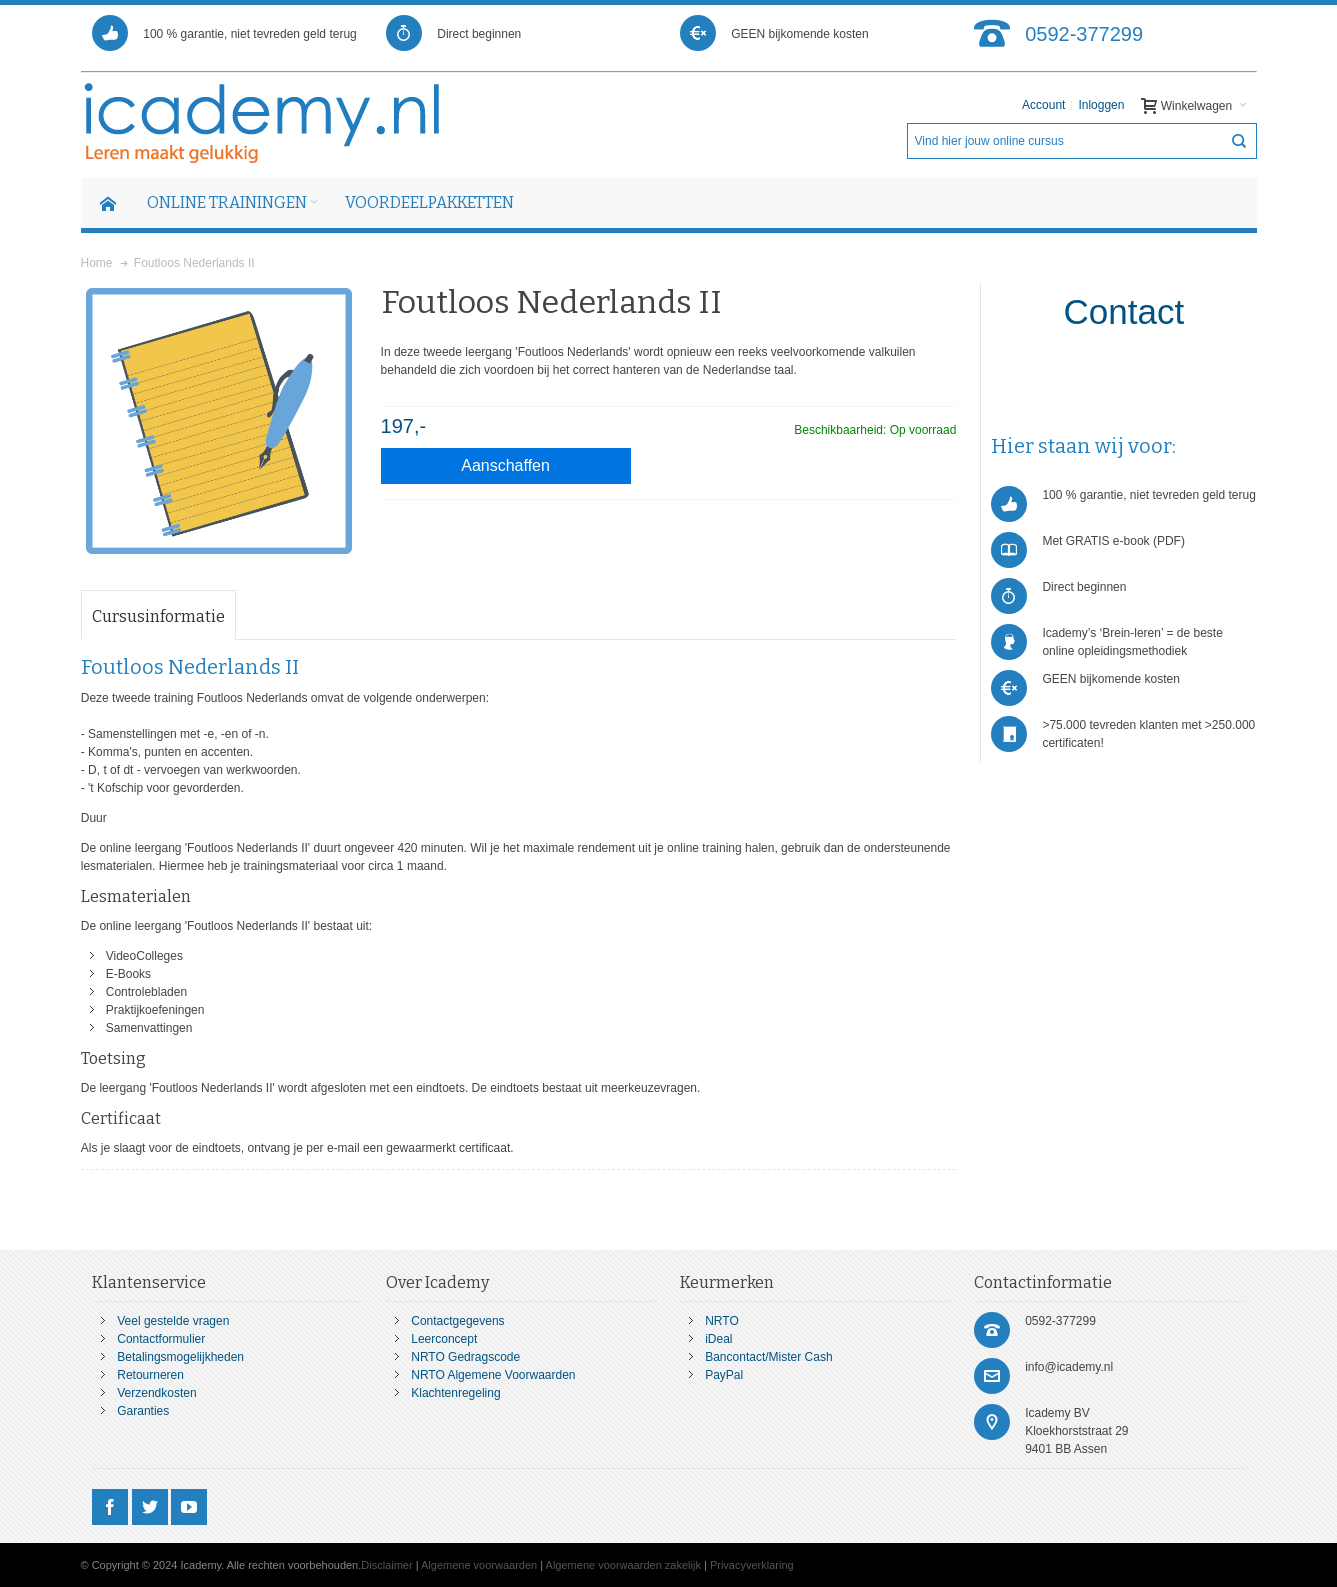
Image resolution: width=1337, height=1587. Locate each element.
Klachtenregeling (455, 1393)
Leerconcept (444, 1339)
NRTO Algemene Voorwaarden (493, 1375)
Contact (1124, 311)
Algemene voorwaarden (479, 1565)
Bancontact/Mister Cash (768, 1357)
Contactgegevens (457, 1321)
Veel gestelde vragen (173, 1321)
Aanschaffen (505, 465)
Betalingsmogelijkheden (180, 1357)
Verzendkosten (156, 1393)
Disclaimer (386, 1565)
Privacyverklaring (752, 1565)
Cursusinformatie (158, 616)
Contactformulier (161, 1339)
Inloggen (1101, 105)
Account (1043, 105)
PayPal (724, 1375)
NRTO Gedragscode (465, 1357)
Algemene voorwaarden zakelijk (623, 1565)
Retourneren (150, 1375)
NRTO (722, 1321)
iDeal (718, 1339)
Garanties (143, 1411)
